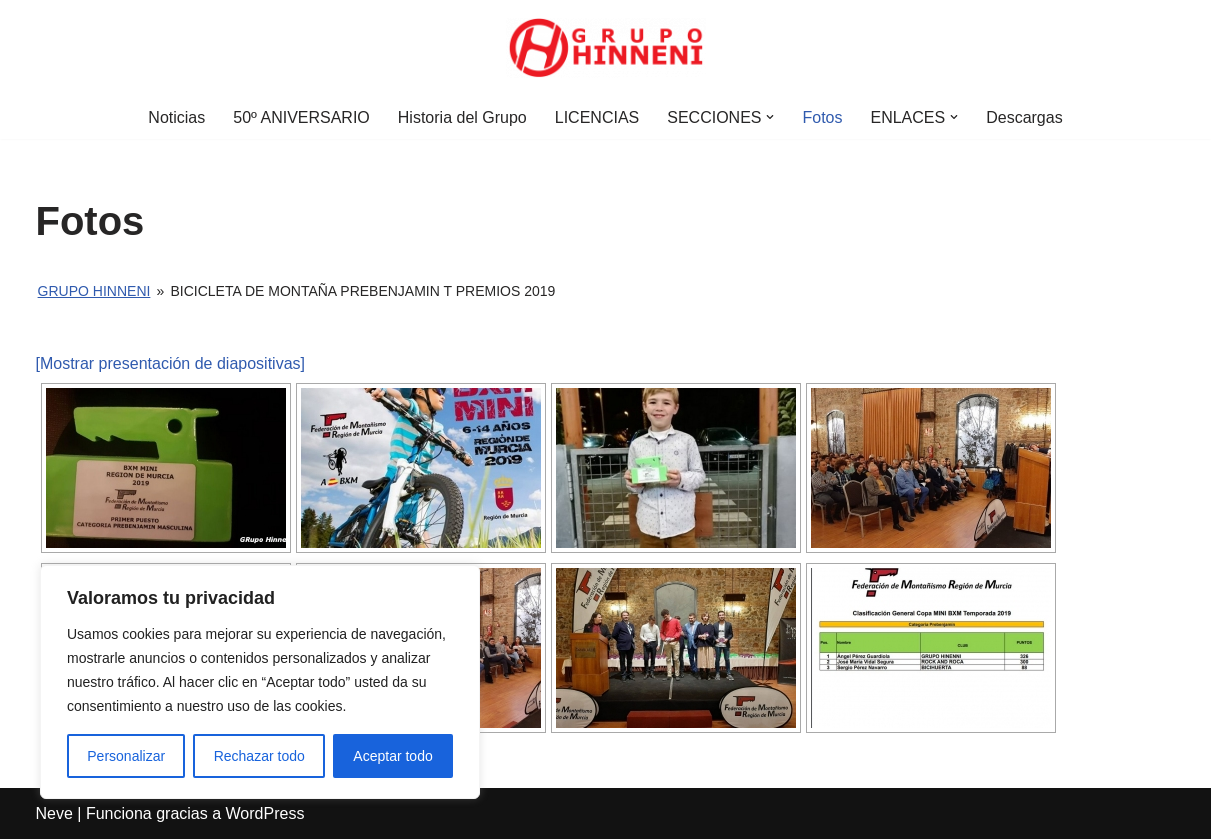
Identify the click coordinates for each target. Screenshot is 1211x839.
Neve (54, 813)
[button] (770, 117)
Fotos (822, 117)
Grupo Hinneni (94, 291)
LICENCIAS (597, 117)
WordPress (265, 813)
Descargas (1024, 117)
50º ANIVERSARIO (301, 117)
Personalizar (126, 756)
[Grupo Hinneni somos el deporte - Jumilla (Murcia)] (606, 48)
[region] (260, 682)
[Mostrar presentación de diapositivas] (170, 363)
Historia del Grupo (462, 117)
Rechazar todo (259, 756)
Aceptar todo (392, 756)
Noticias (176, 117)
